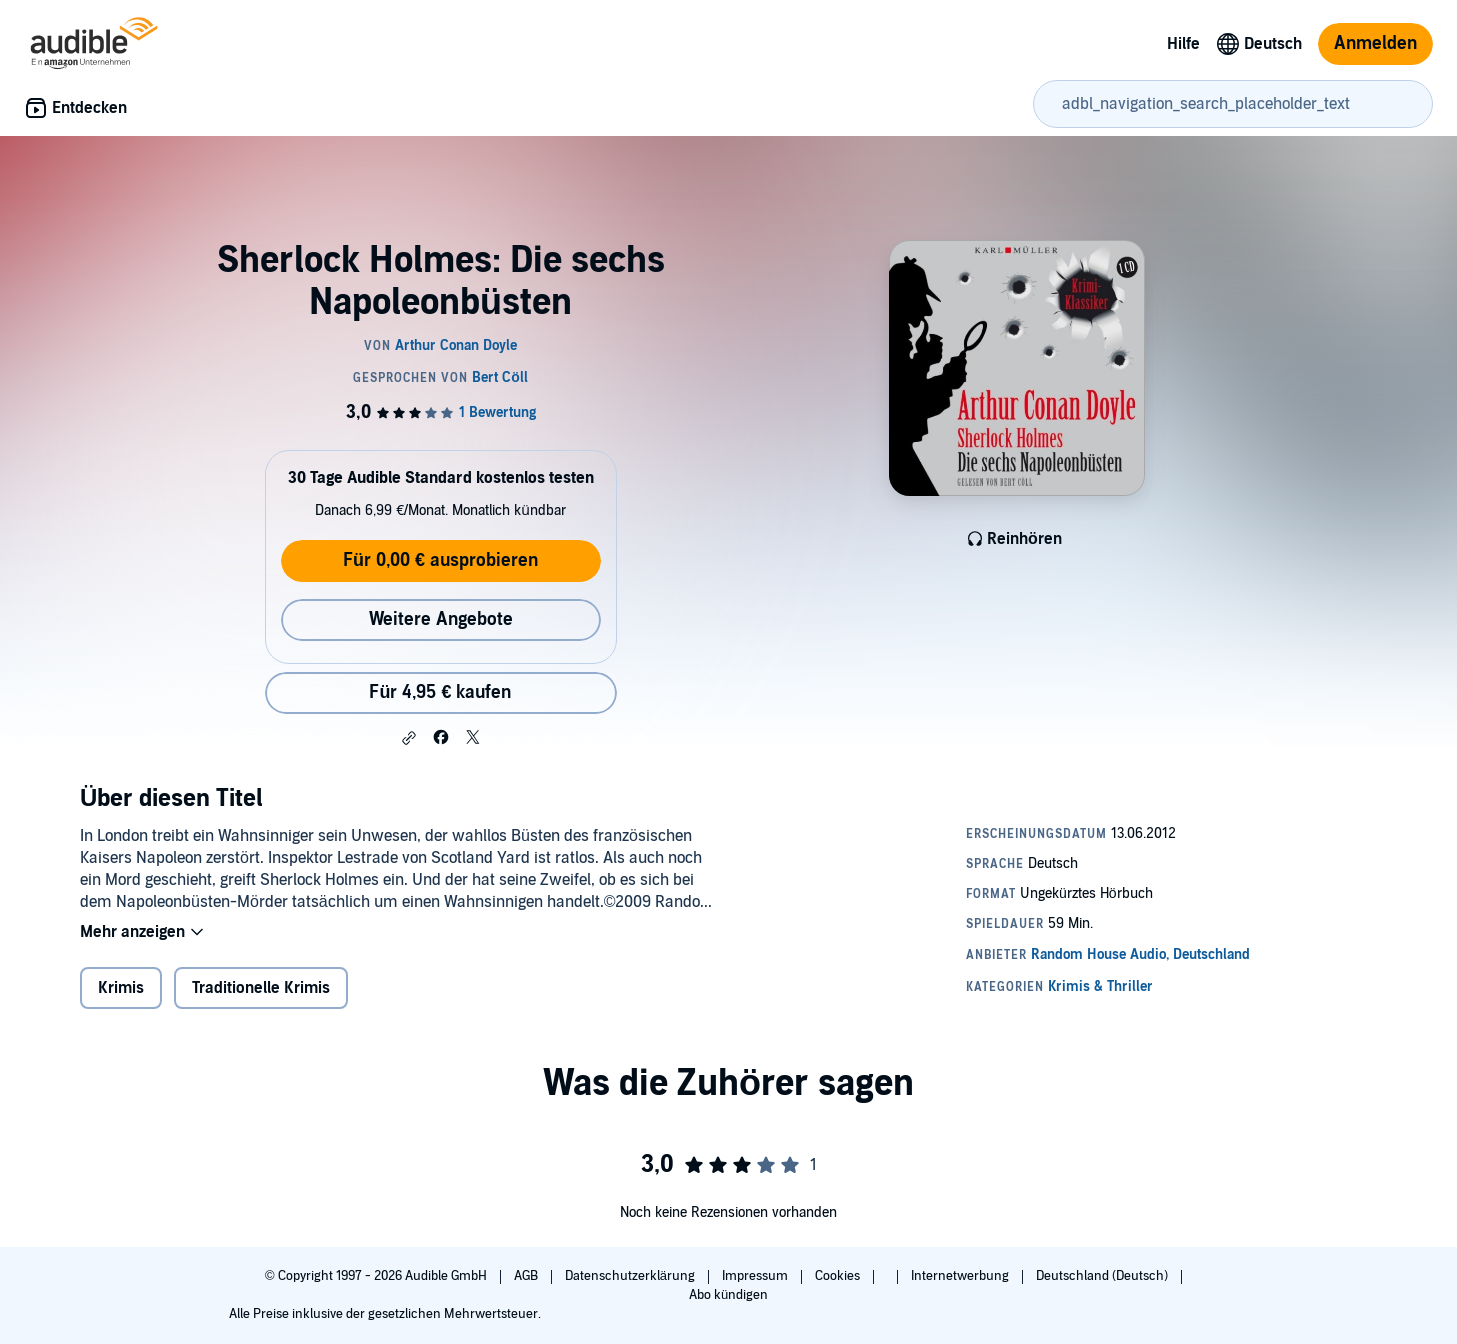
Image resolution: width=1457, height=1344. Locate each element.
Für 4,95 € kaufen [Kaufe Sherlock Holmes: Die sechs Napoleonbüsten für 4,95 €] (440, 692)
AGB (527, 1276)
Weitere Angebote (441, 619)
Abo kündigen (728, 1295)
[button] (409, 738)
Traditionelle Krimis (261, 988)
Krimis (121, 988)
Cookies (839, 1276)
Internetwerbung (961, 1276)
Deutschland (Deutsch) (1103, 1276)
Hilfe (1183, 44)
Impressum (756, 1276)
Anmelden (1375, 43)
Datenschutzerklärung (631, 1276)
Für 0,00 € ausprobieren (440, 560)
